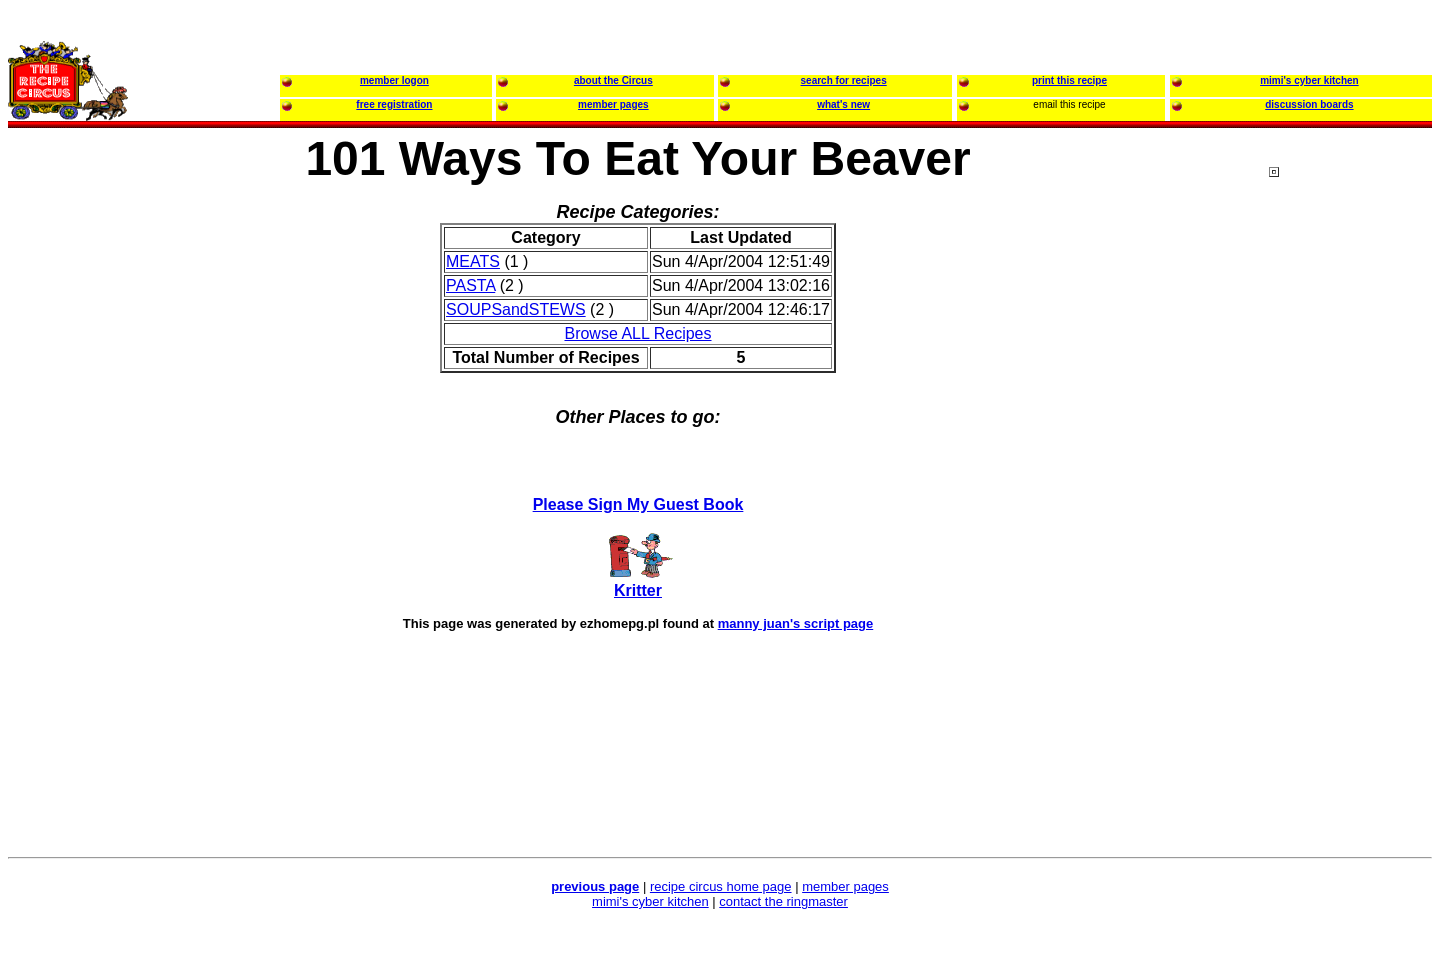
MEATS (473, 261)
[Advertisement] (1349, 549)
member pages (845, 886)
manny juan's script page (796, 623)
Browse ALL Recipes (637, 333)
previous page (595, 886)
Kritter (638, 590)
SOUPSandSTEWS (516, 309)
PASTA (470, 285)
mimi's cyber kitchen (650, 901)
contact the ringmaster (783, 901)
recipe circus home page (721, 886)
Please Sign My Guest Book (638, 504)
